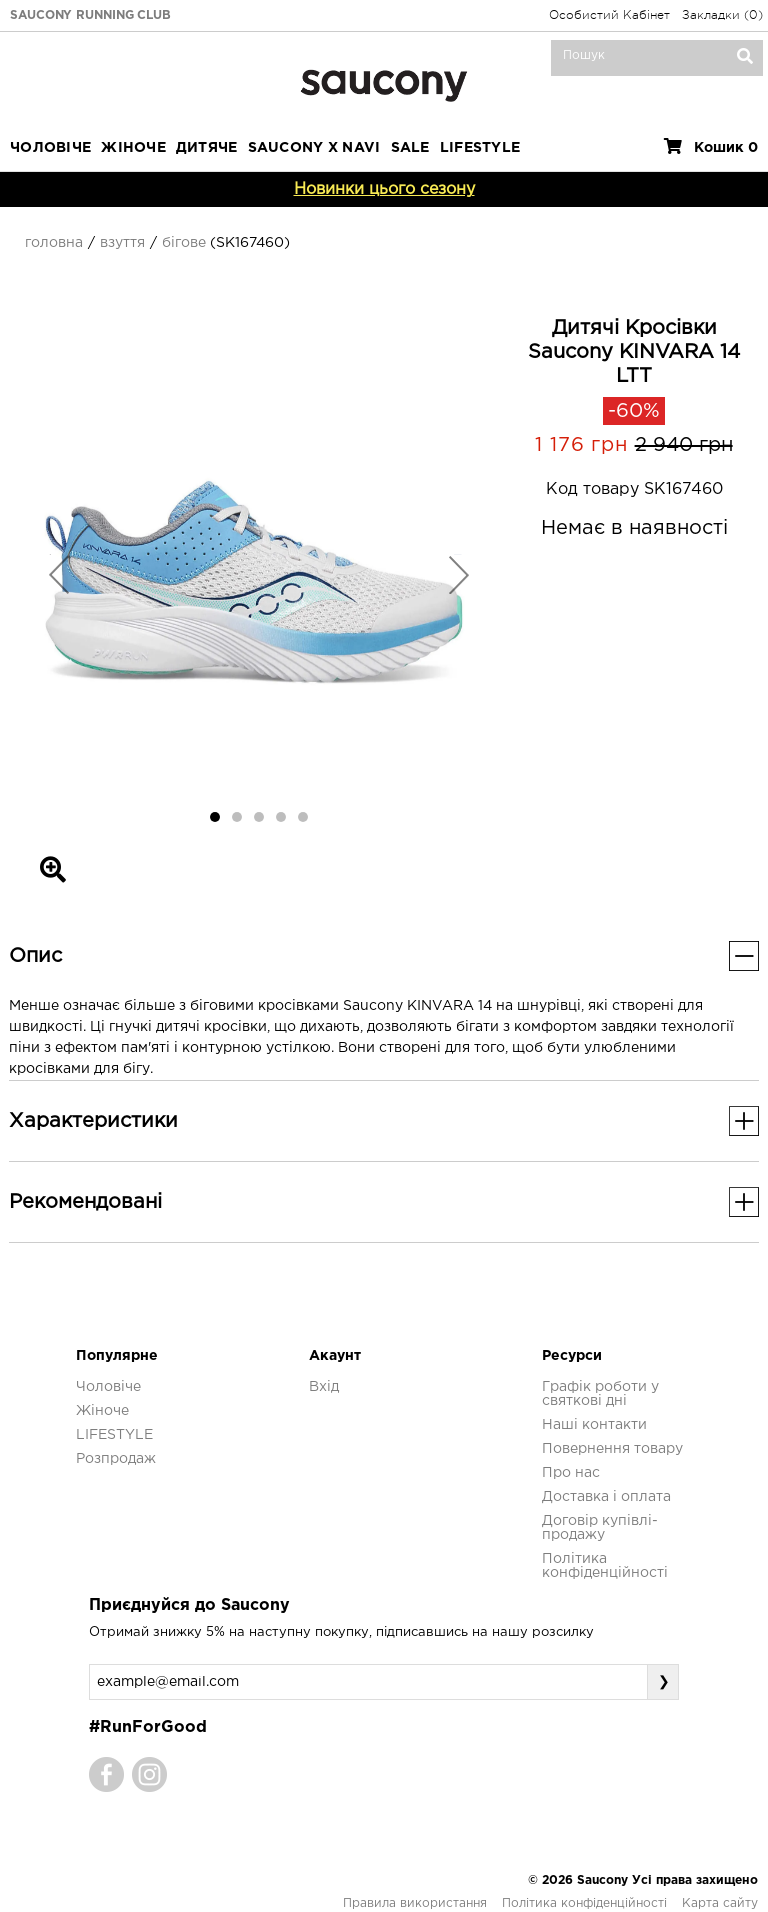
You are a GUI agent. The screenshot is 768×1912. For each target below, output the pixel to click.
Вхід (324, 1387)
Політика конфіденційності (584, 1903)
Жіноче (133, 148)
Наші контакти (594, 1425)
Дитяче (207, 148)
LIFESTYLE (480, 148)
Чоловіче (50, 148)
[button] (59, 574)
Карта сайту (720, 1903)
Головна (54, 243)
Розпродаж (116, 1459)
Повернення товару (612, 1449)
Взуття (122, 243)
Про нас (571, 1473)
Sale (410, 148)
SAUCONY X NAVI (314, 148)
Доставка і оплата (606, 1497)
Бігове (184, 243)
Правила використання (415, 1903)
